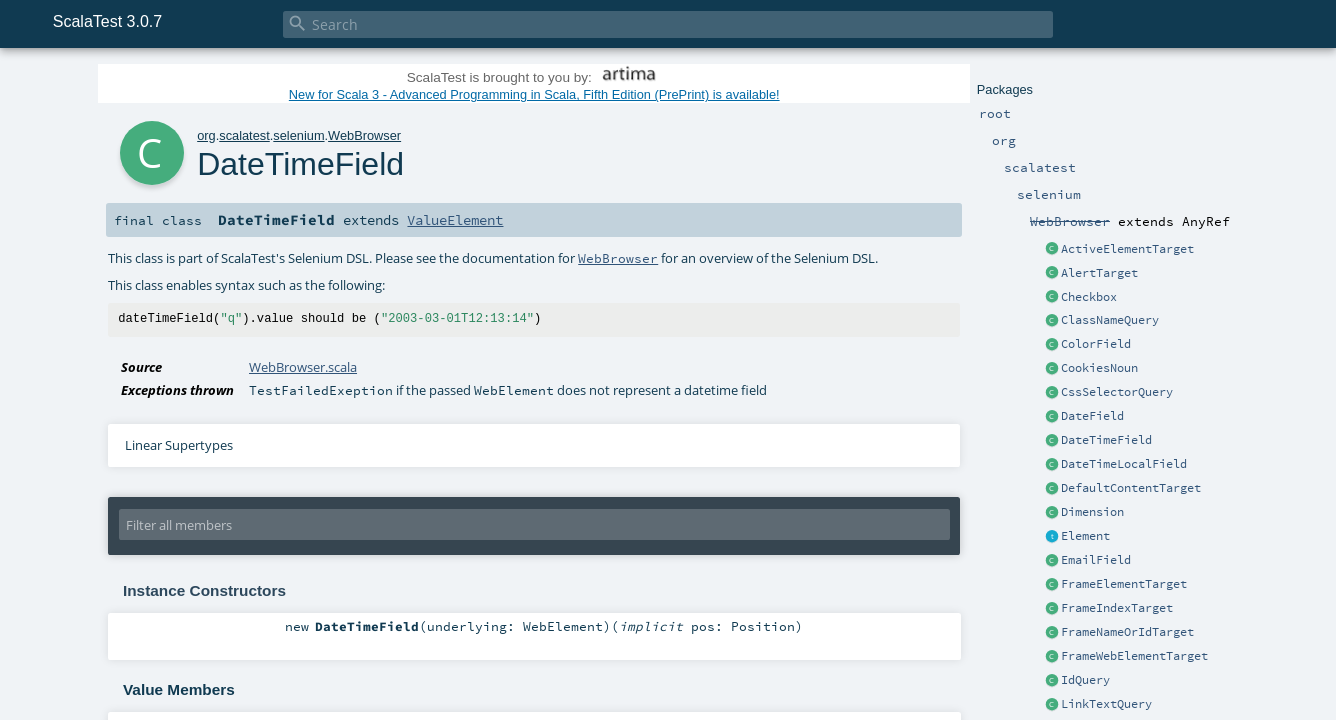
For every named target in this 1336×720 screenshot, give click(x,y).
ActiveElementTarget (1127, 249)
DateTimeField (1106, 440)
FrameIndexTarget (1117, 608)
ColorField (1096, 344)
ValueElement (455, 220)
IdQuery (1085, 680)
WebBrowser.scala (303, 367)
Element (1085, 536)
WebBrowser (364, 135)
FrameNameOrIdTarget (1127, 632)
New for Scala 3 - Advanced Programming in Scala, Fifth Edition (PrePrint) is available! (534, 94)
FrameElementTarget (1124, 584)
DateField (1092, 416)
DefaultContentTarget (1131, 488)
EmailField (1096, 560)
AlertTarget (1099, 273)
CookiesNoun (1099, 368)
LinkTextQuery (1106, 704)
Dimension (1092, 512)
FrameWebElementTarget (1134, 656)
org (206, 135)
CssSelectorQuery (1117, 392)
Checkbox (1089, 297)
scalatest (244, 135)
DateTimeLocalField (1124, 464)
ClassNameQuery (1110, 320)
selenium (298, 135)
